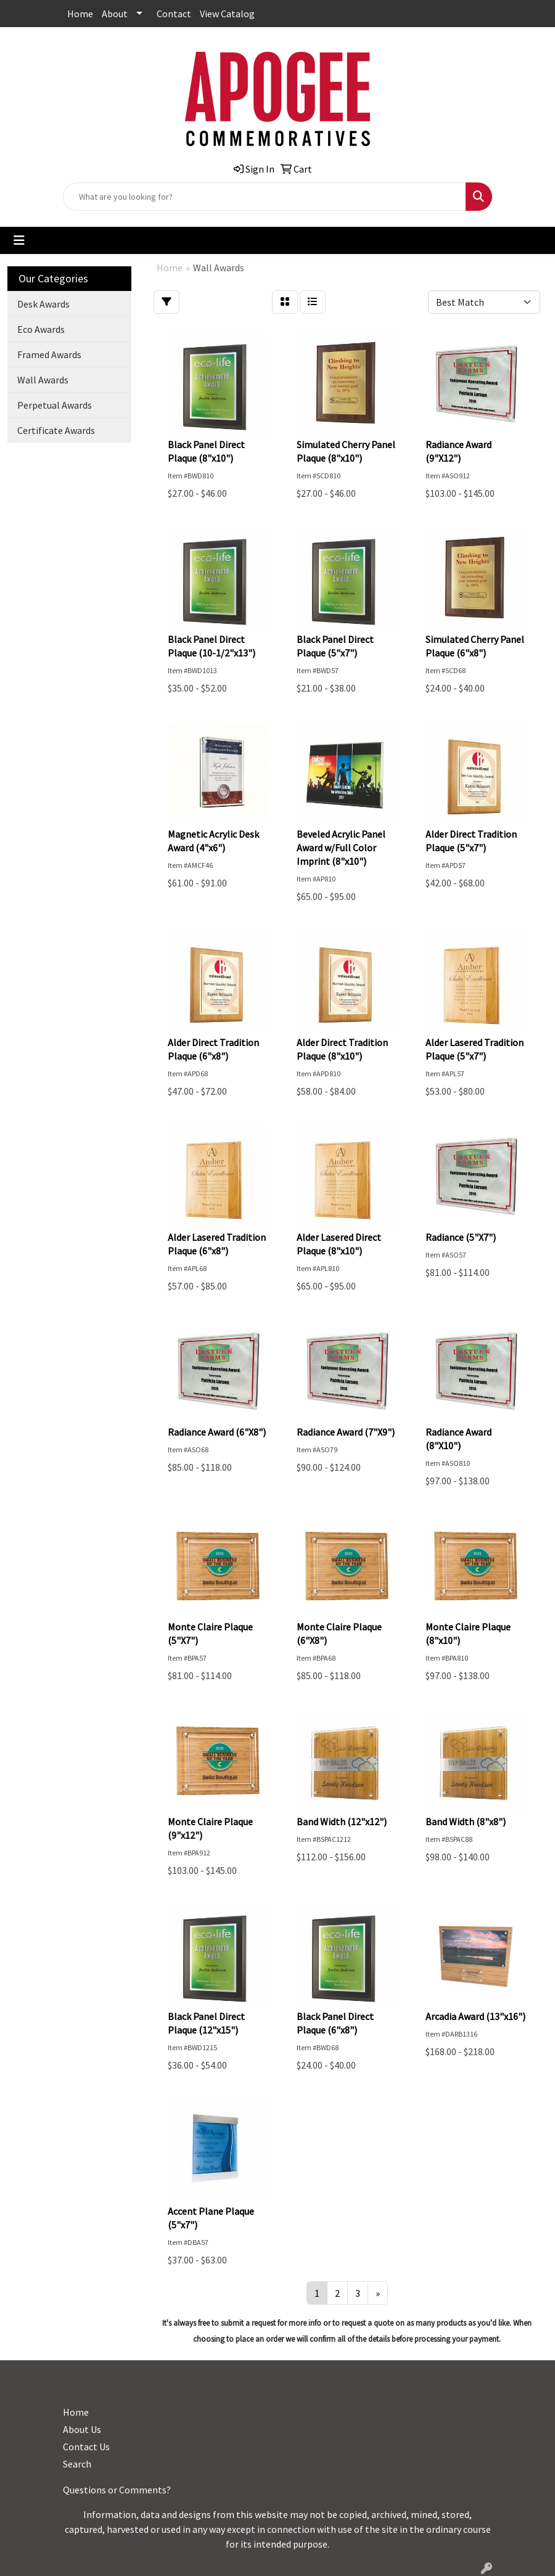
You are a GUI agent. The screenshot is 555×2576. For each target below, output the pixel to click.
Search (77, 2464)
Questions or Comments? (117, 2490)
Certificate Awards (56, 430)
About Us (82, 2429)
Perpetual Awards (54, 405)
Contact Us (86, 2446)
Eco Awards (41, 329)
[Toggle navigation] (19, 240)
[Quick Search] (264, 196)
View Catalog (227, 13)
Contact (174, 13)
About (115, 13)
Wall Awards (42, 380)
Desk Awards (43, 304)
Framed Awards (49, 354)
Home (80, 13)
